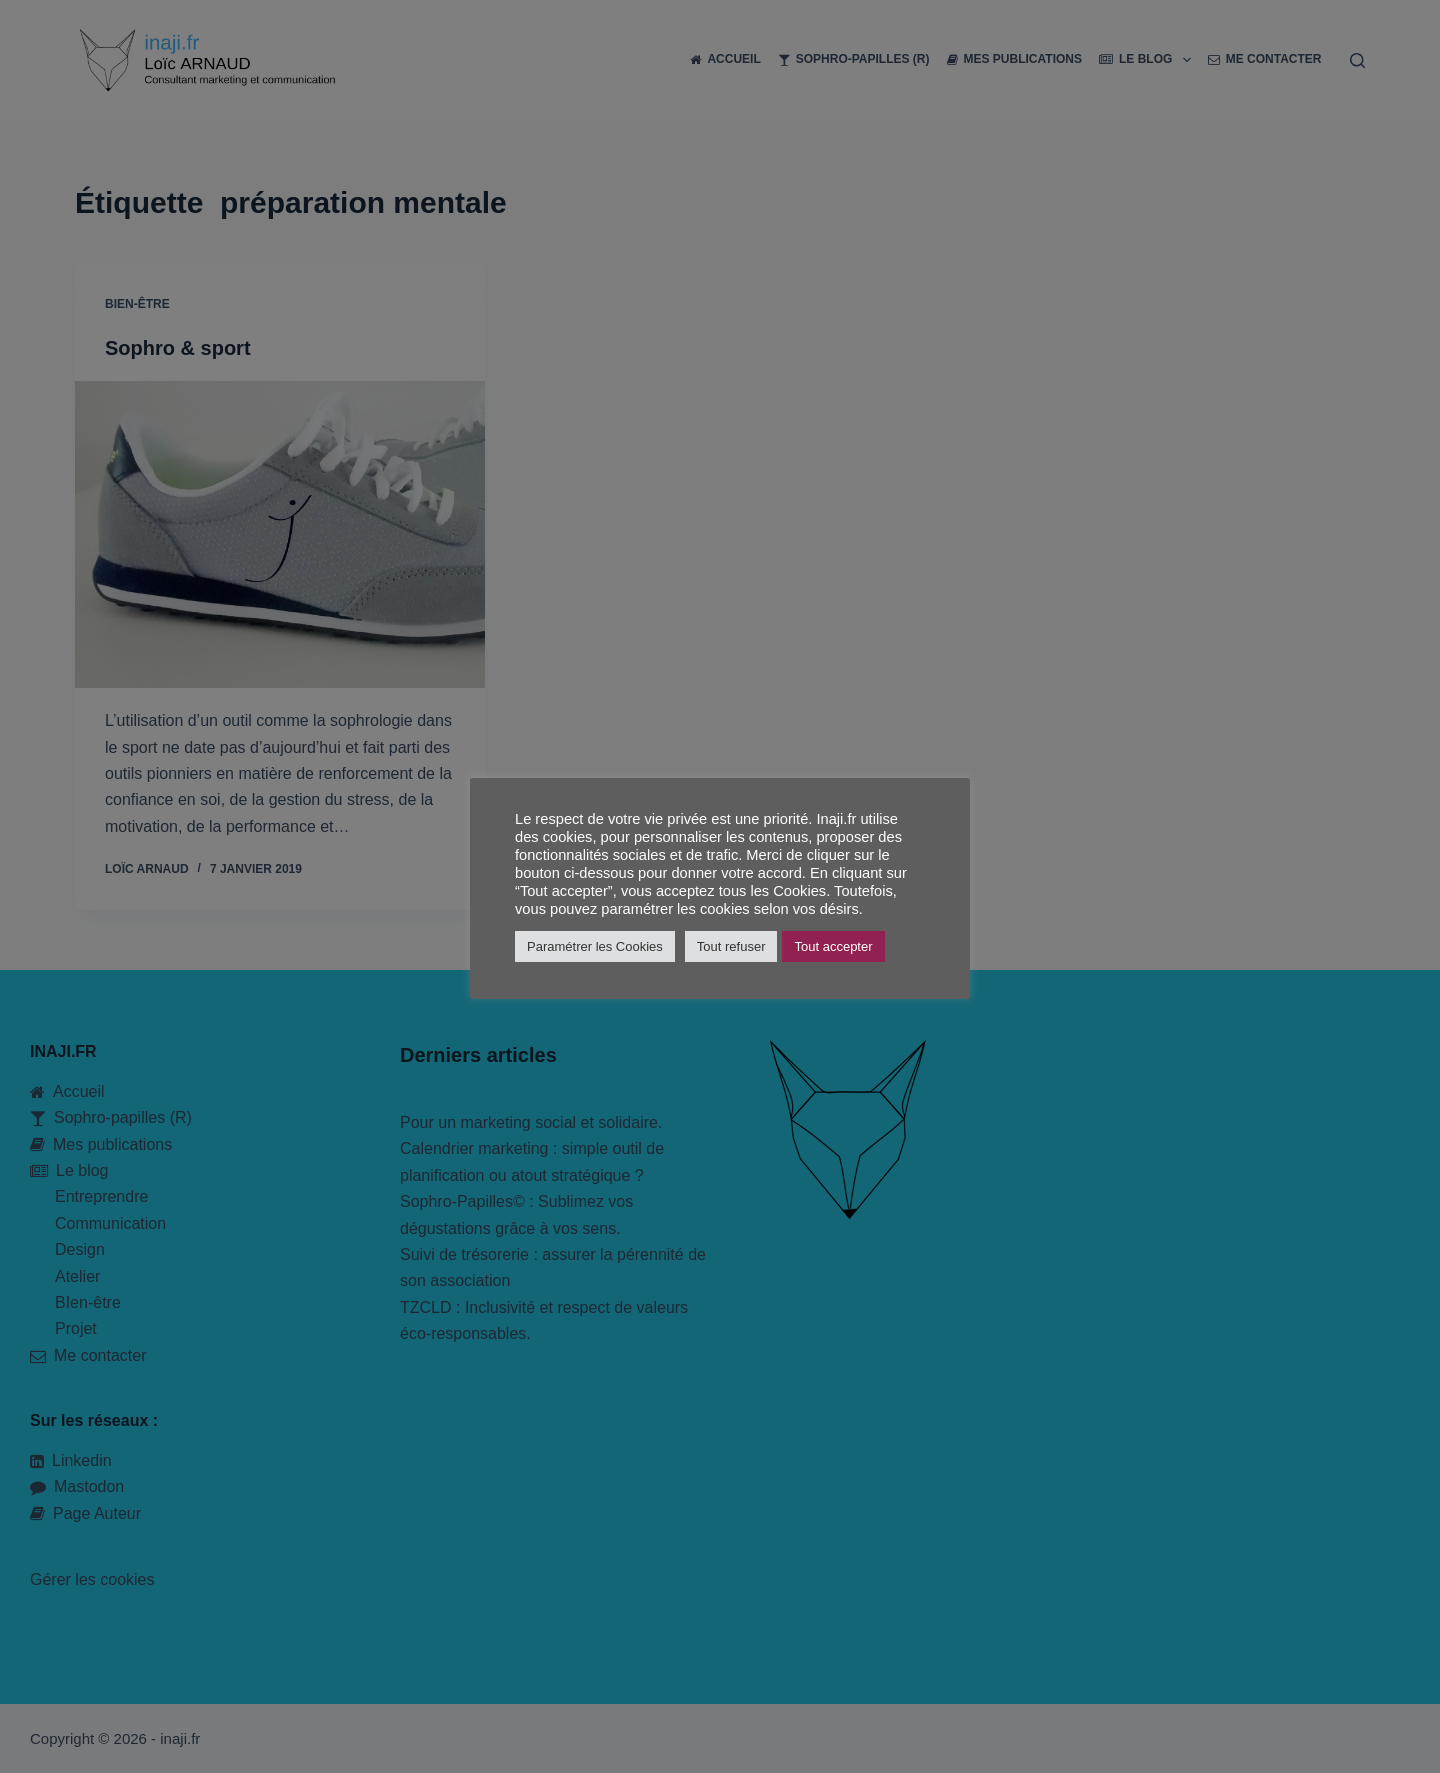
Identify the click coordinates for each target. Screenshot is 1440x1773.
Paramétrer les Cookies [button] (595, 946)
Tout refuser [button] (731, 946)
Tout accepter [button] (833, 946)
